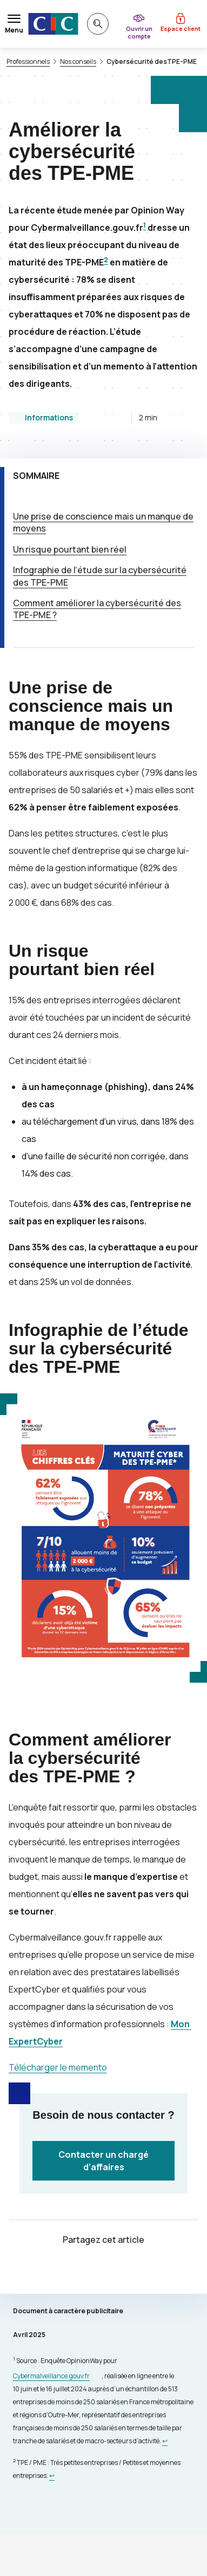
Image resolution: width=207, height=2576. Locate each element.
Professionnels (28, 61)
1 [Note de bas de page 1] (144, 225)
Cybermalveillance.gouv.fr (51, 2375)
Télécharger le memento (58, 2067)
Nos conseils (78, 61)
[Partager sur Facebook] (116, 2271)
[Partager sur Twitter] (90, 2271)
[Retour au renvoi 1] (165, 2440)
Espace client (181, 28)
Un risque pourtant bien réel (69, 549)
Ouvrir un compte (139, 32)
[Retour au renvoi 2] (52, 2475)
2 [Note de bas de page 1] (106, 259)
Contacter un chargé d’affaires (103, 2160)
